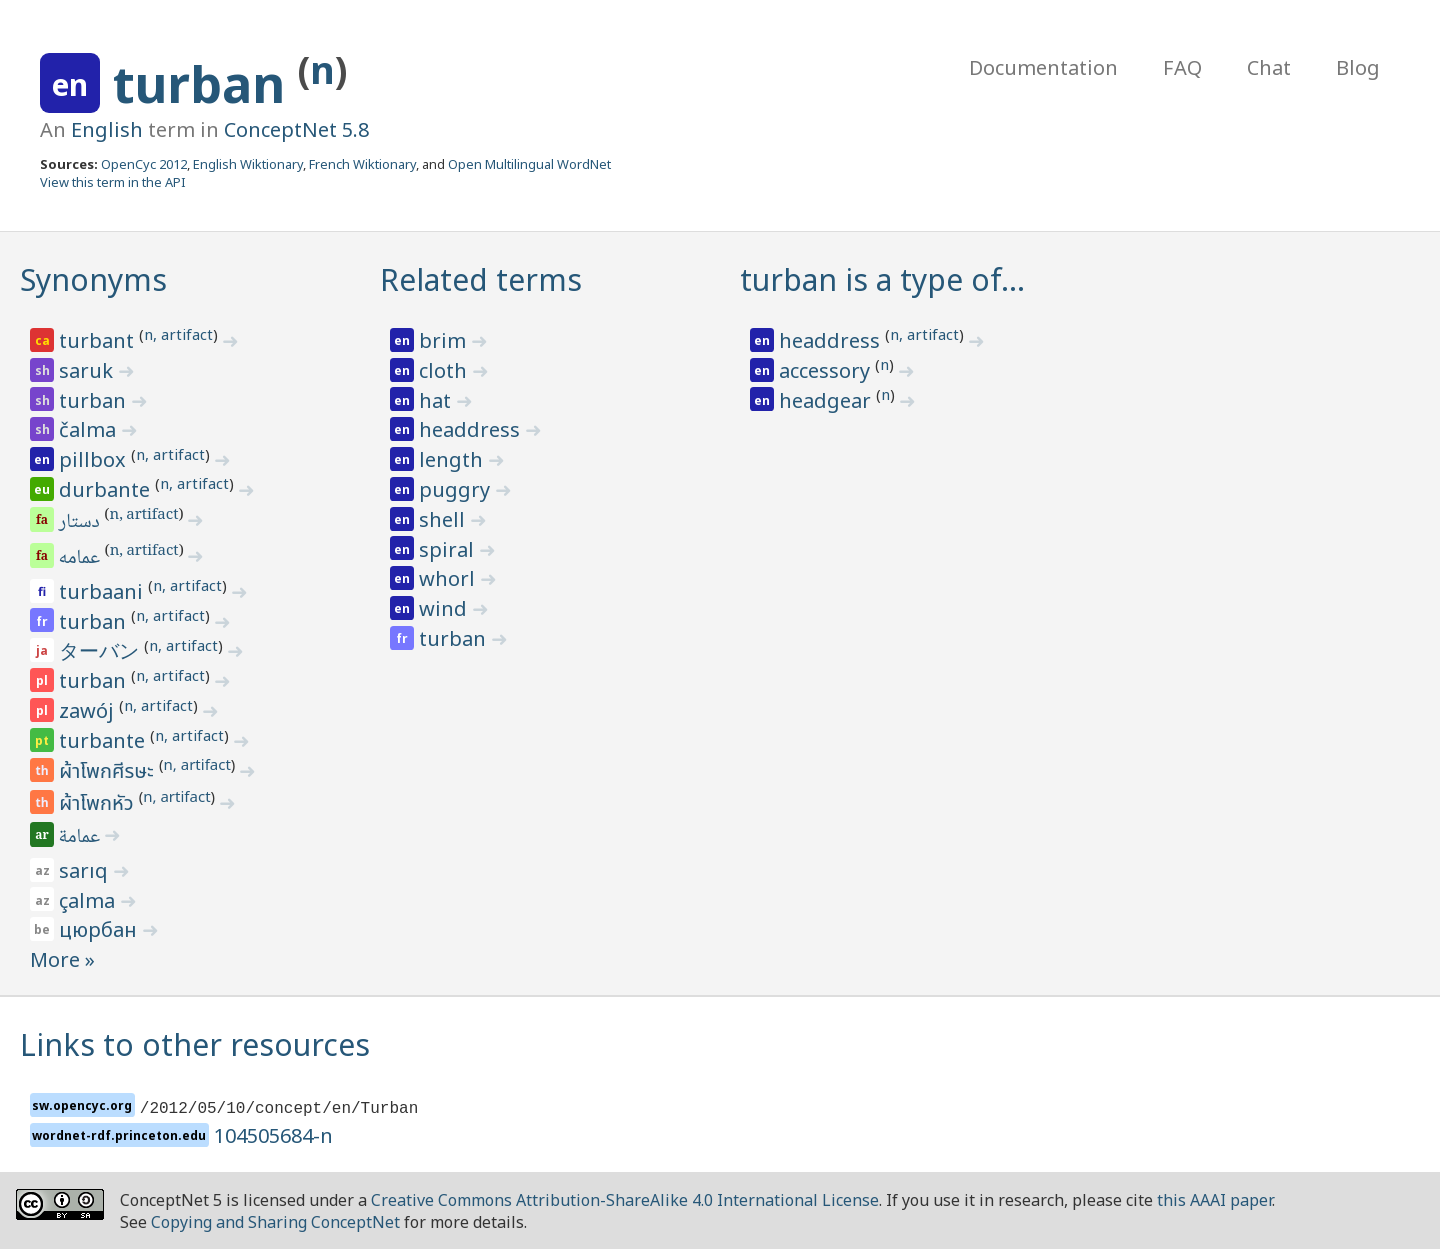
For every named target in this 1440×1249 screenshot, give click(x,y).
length (453, 459)
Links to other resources (195, 1044)
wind (445, 608)
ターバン (101, 650)
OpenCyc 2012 (144, 164)
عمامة (81, 838)
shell (444, 519)
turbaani (103, 591)
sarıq (86, 870)
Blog (1358, 67)
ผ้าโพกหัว (99, 804)
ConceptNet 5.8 (296, 129)
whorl (449, 578)
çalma (89, 900)
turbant (99, 340)
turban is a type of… (882, 279)
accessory (827, 370)
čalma (90, 429)
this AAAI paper (1214, 1200)
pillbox (95, 459)
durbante (107, 489)
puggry (457, 489)
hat (437, 400)
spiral (449, 549)
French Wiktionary (362, 164)
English (107, 129)
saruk (88, 370)
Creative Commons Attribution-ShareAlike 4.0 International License (625, 1200)
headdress (472, 429)
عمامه (81, 559)
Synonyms (93, 279)
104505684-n (273, 1135)
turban (205, 84)
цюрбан (100, 929)
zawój (89, 710)
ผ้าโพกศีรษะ (109, 772)
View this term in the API (113, 182)
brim (445, 340)
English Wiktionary (248, 164)
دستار (81, 523)
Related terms (481, 279)
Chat (1269, 67)
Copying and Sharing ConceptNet (275, 1222)
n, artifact (178, 334)
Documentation (1043, 67)
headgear (827, 400)
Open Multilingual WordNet (529, 164)
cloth (445, 370)
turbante (104, 740)
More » (62, 959)
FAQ (1182, 67)
